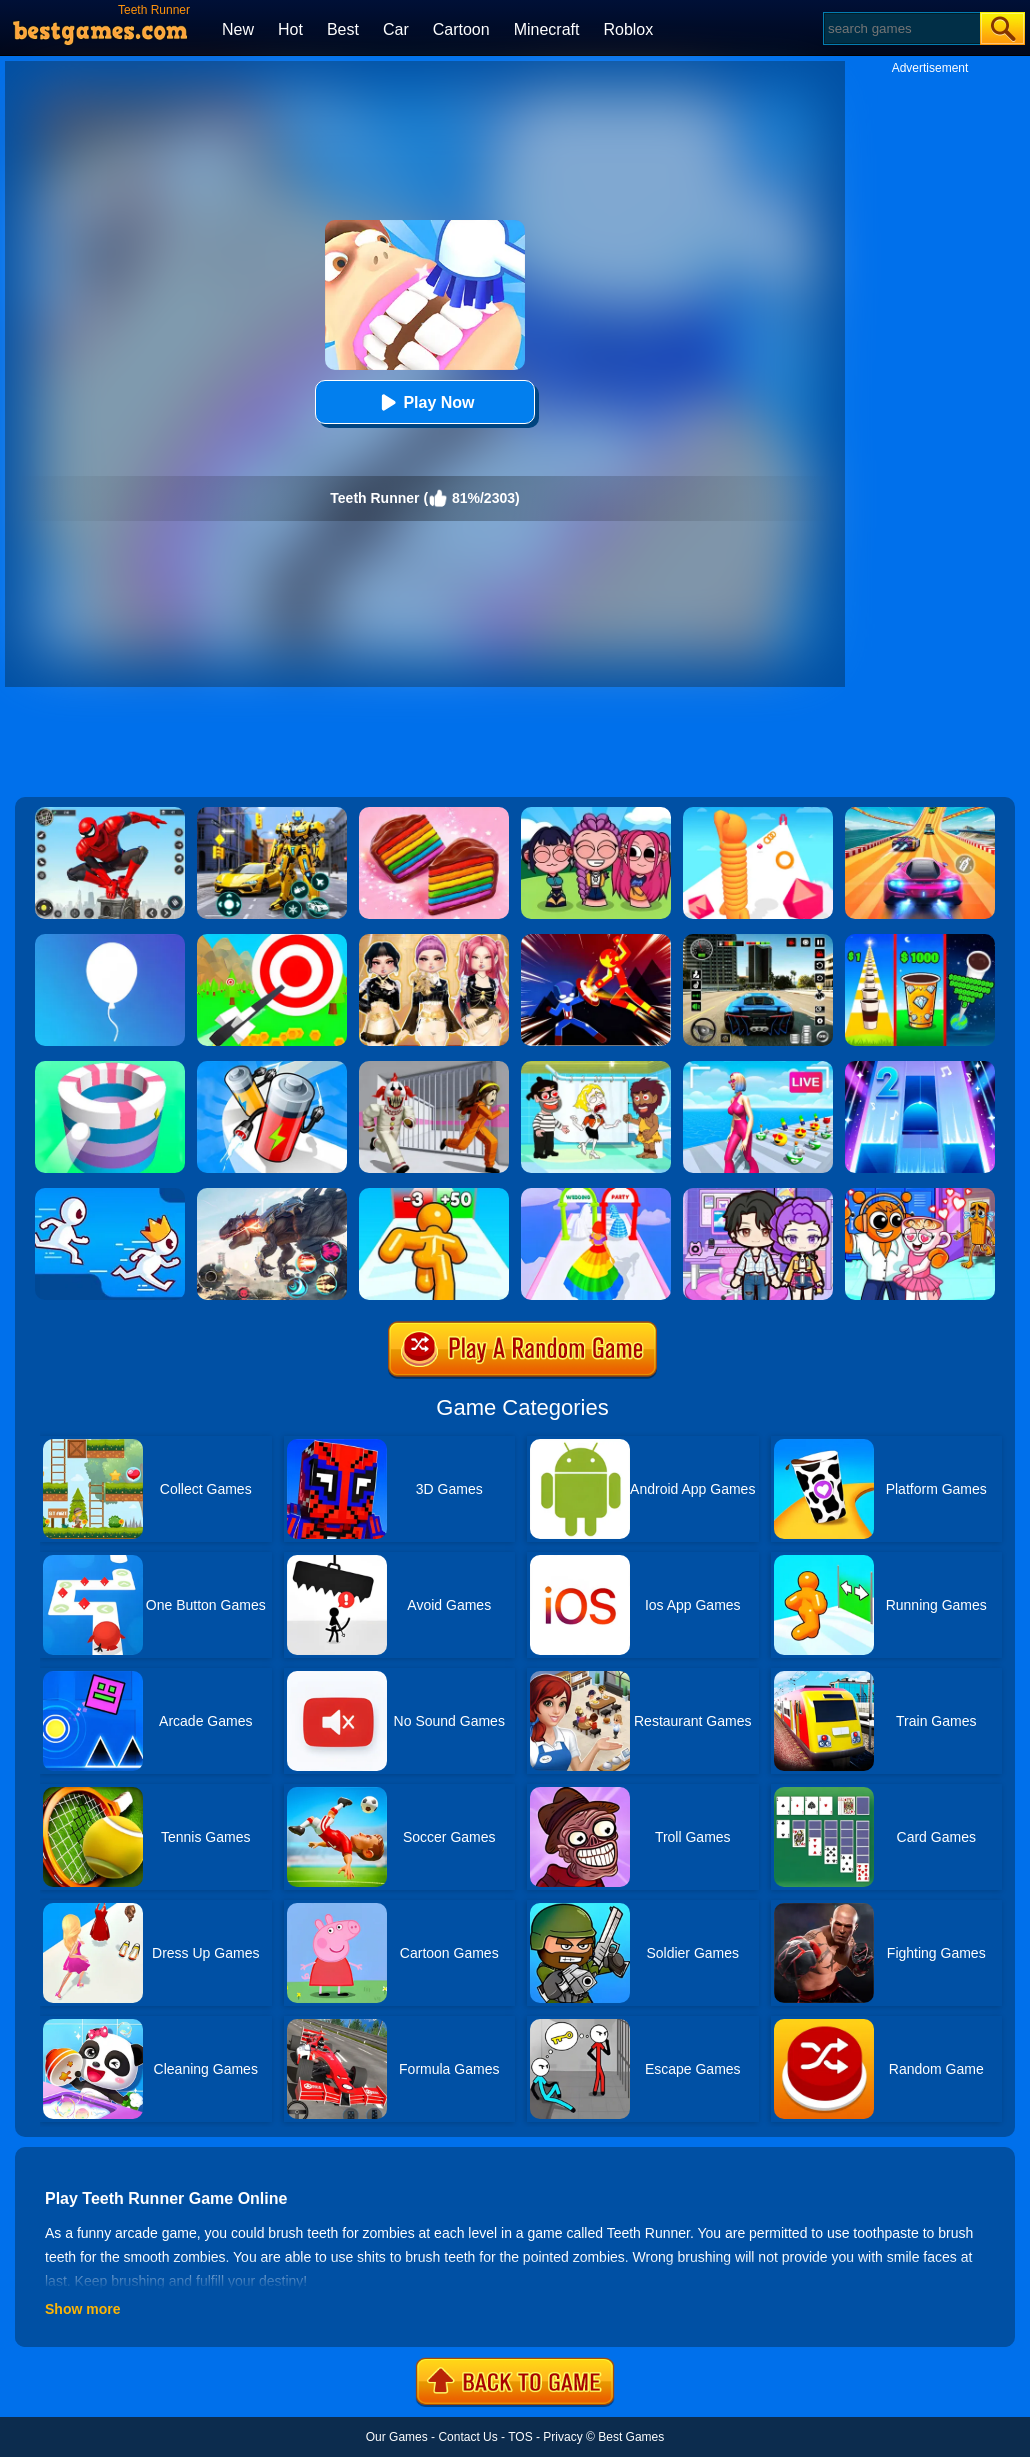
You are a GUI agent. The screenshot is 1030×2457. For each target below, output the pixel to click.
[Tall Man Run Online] (434, 1195)
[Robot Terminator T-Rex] (272, 1195)
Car (396, 29)
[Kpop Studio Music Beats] (596, 814)
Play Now (424, 402)
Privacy (562, 2437)
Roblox (628, 29)
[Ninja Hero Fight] (596, 941)
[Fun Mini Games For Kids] (920, 1195)
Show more (82, 2309)
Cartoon (461, 29)
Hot (290, 29)
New (238, 29)
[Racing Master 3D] (920, 814)
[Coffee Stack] (920, 941)
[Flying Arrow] (272, 941)
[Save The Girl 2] (596, 1068)
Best (343, 29)
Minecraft (547, 29)
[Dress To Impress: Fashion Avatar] (434, 941)
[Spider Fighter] (110, 814)
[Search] (900, 28)
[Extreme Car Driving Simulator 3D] (758, 941)
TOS (520, 2437)
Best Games (631, 2437)
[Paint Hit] (110, 1068)
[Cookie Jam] (434, 814)
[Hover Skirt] (596, 1195)
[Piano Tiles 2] (920, 1068)
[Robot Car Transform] (272, 814)
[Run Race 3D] (110, 1195)
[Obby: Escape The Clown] (434, 1068)
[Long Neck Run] (758, 814)
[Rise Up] (110, 941)
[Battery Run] (272, 1068)
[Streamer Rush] (758, 1068)
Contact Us (467, 2437)
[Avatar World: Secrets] (758, 1195)
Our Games (397, 2437)
